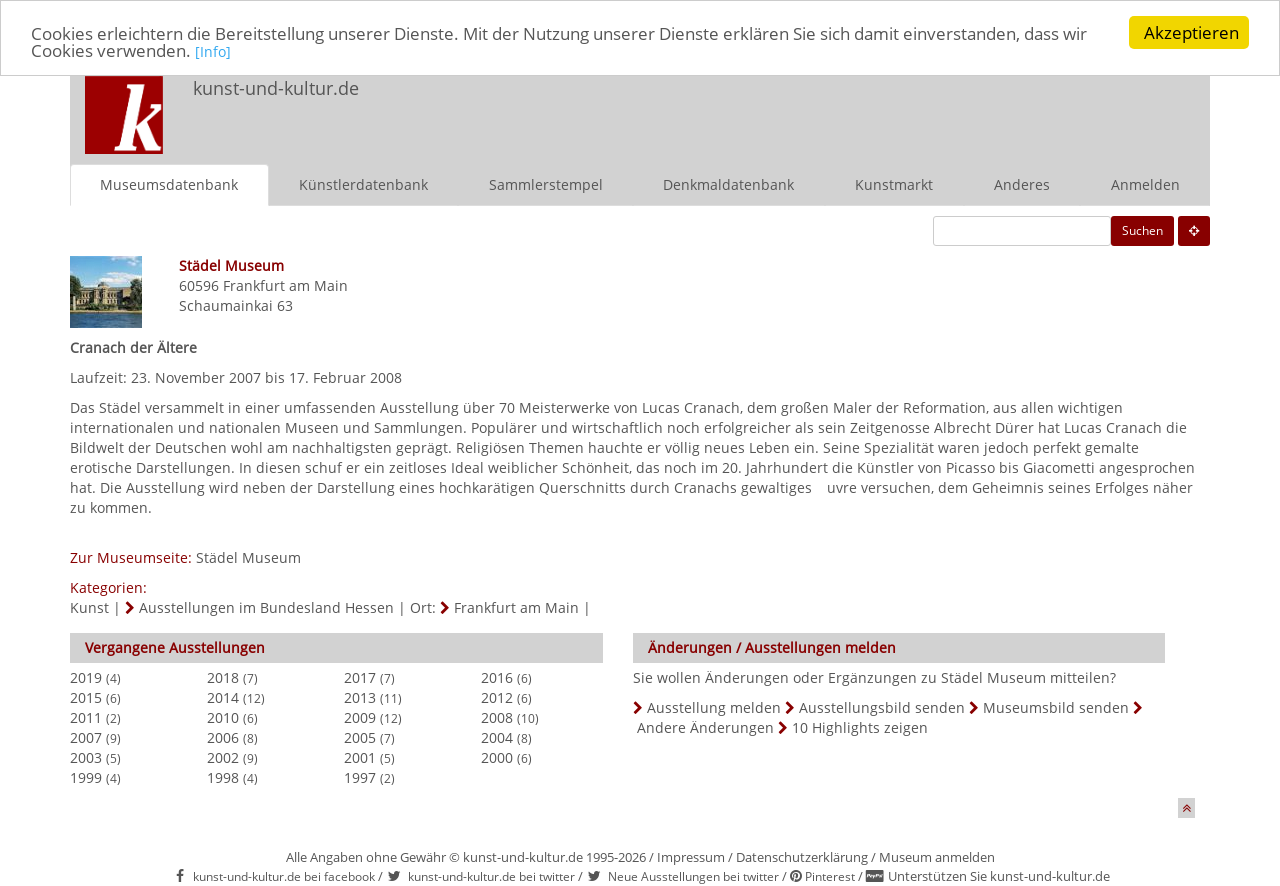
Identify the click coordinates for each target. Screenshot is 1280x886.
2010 (223, 716)
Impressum (691, 856)
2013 (360, 696)
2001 (360, 756)
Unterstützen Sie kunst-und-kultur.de (999, 876)
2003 (86, 756)
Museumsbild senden (1056, 706)
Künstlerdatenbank (363, 183)
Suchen (1142, 229)
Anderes (1022, 183)
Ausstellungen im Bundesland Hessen (266, 606)
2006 (223, 736)
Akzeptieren (1191, 32)
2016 (497, 676)
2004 (497, 736)
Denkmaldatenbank (728, 183)
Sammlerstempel (546, 183)
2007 (86, 736)
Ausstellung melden (714, 706)
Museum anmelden (937, 856)
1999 (86, 776)
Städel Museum (248, 556)
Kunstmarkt (894, 183)
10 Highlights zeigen (860, 726)
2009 (360, 716)
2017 (360, 676)
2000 (497, 756)
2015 (86, 696)
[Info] (213, 51)
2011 (86, 716)
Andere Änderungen (705, 726)
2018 (223, 676)
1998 (223, 776)
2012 (497, 696)
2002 (223, 756)
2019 (86, 676)
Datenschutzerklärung (802, 856)
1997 (360, 776)
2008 (497, 716)
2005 (360, 736)
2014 (223, 696)
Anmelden (1145, 183)
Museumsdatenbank (169, 183)
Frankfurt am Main (285, 284)
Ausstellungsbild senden (882, 706)
